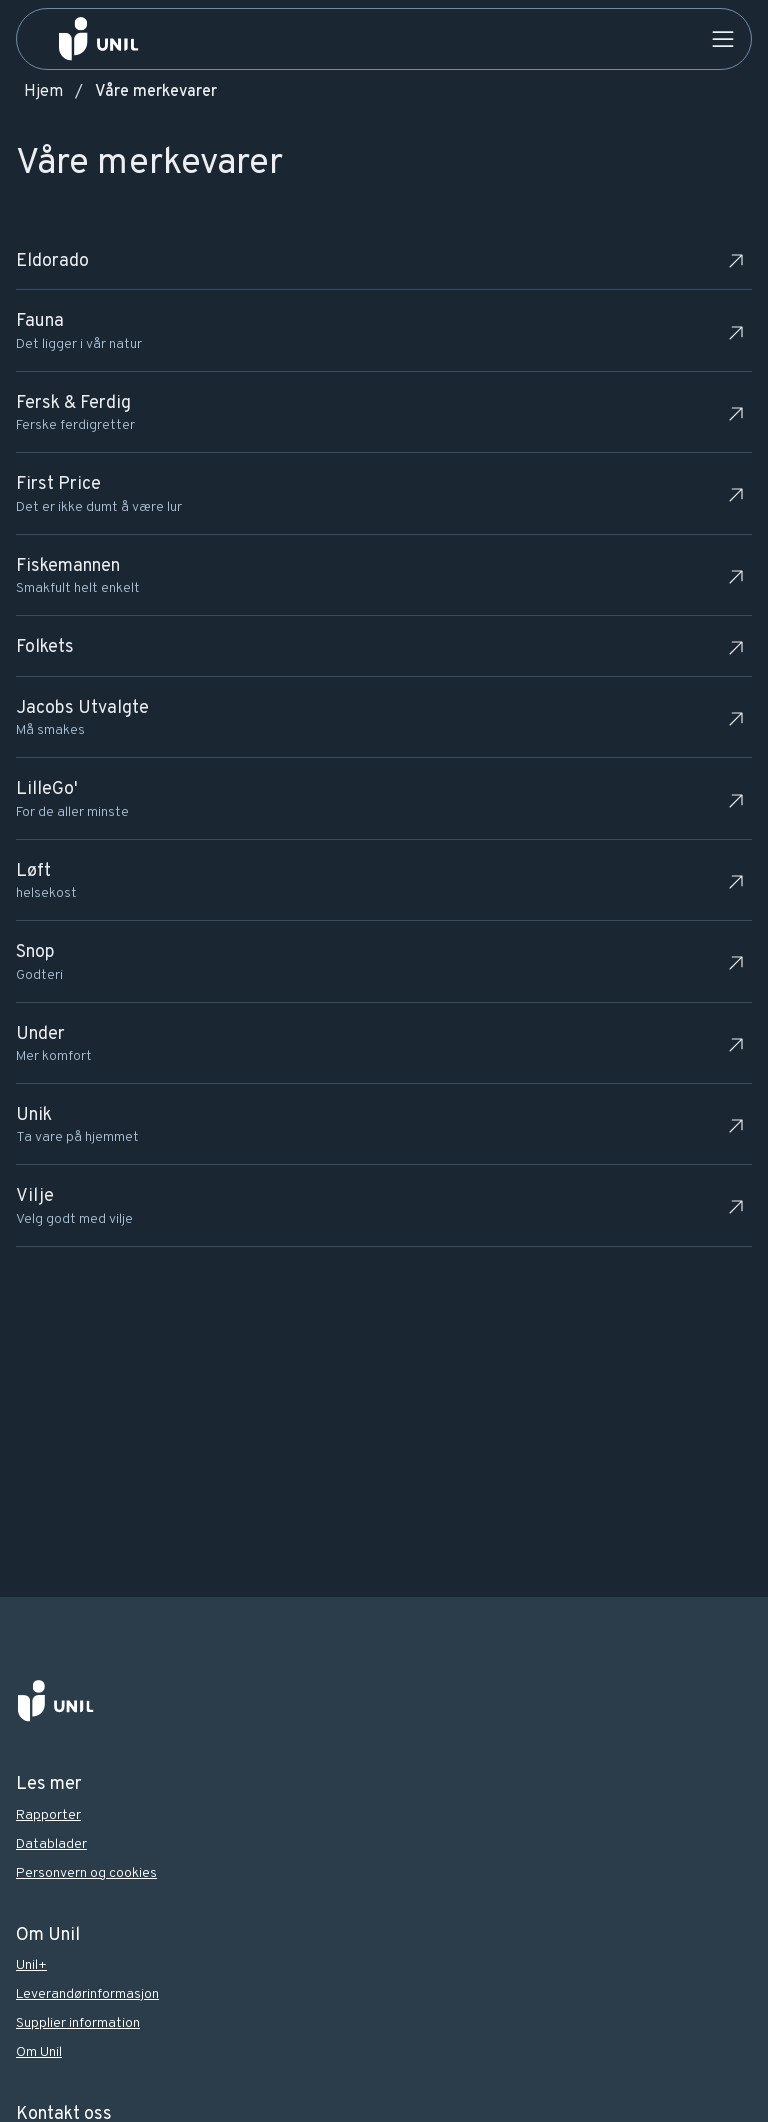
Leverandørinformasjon (87, 1994)
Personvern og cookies (86, 1873)
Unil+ (31, 1965)
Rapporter (48, 1815)
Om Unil (39, 2052)
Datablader (51, 1844)
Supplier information (78, 2023)
